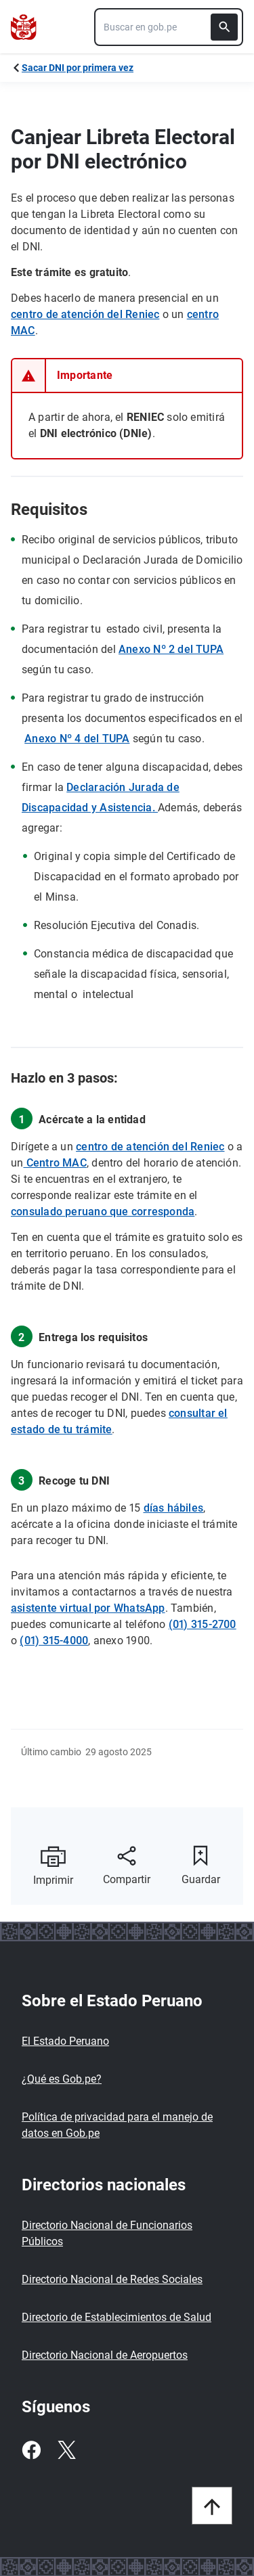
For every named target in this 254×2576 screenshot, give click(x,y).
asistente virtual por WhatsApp (88, 1608)
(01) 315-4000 (54, 1640)
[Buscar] (224, 27)
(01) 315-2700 (202, 1624)
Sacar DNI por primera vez (77, 67)
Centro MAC (54, 1162)
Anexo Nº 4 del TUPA (76, 738)
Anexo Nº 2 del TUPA (171, 649)
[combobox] (168, 27)
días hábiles (174, 1507)
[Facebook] (31, 2450)
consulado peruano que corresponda (102, 1211)
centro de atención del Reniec (85, 314)
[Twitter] (66, 2450)
